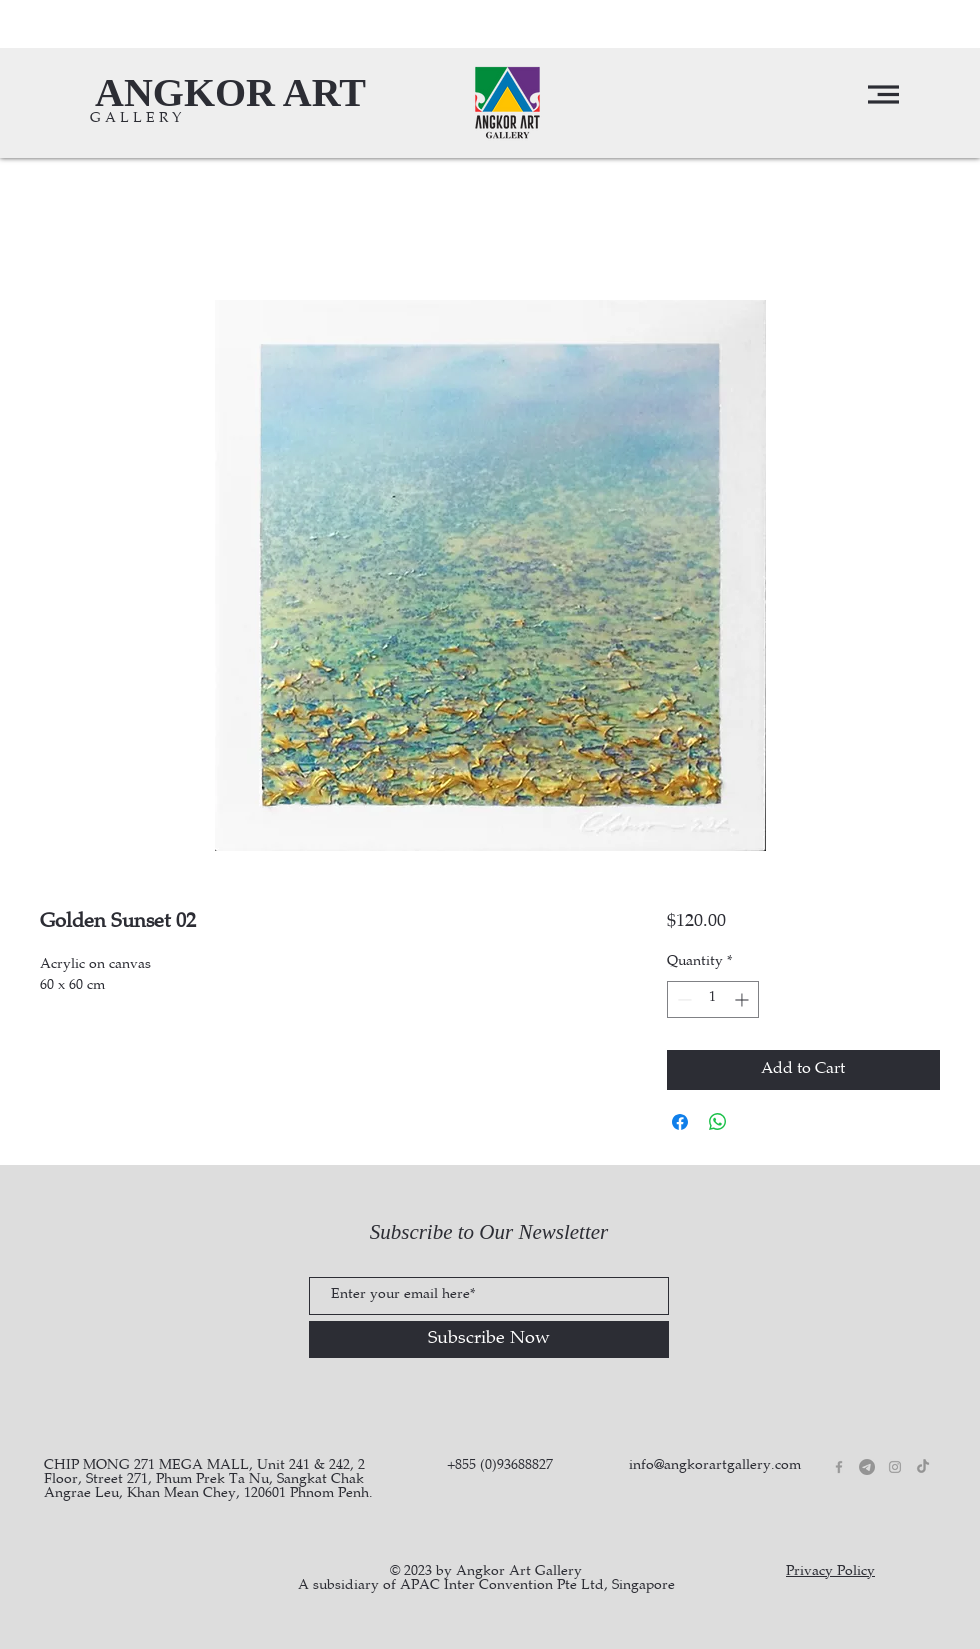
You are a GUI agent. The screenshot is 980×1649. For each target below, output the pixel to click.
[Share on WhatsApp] (718, 1122)
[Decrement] (682, 999)
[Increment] (743, 999)
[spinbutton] (713, 999)
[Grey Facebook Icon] (839, 1467)
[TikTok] (923, 1467)
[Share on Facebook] (680, 1122)
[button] (883, 94)
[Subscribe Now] (489, 1339)
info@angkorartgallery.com (715, 1466)
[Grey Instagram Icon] (895, 1467)
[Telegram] (867, 1467)
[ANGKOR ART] (230, 92)
